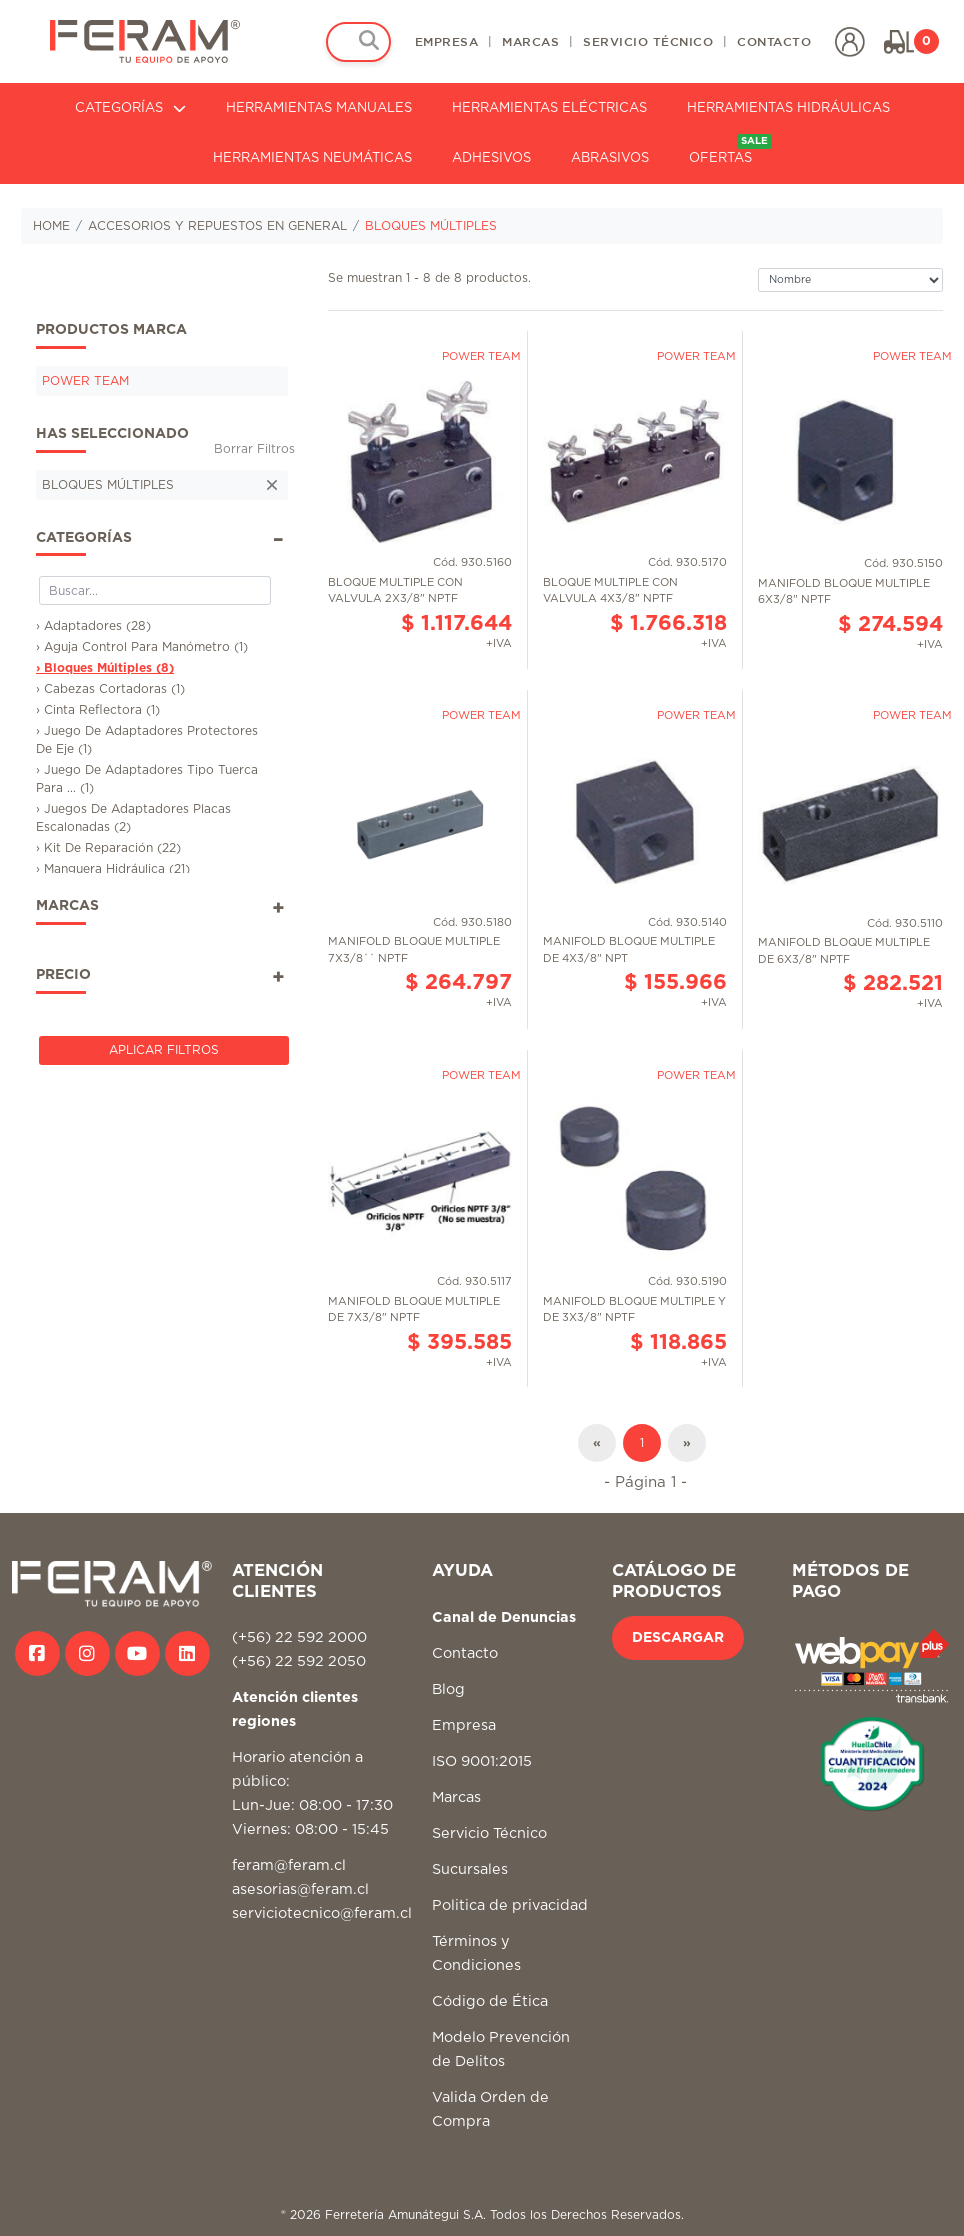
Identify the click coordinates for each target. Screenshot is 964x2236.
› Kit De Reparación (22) (108, 848)
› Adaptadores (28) (93, 626)
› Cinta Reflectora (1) (98, 710)
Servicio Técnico (489, 1833)
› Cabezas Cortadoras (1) (110, 689)
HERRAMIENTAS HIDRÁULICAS (788, 108)
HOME (51, 226)
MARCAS (530, 41)
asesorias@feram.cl (300, 1889)
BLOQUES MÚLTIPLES (431, 226)
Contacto (465, 1653)
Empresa (464, 1725)
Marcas (456, 1797)
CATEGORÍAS (130, 108)
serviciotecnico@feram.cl (322, 1913)
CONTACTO (774, 41)
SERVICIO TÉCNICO (648, 41)
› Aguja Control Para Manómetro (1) (142, 647)
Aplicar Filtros (164, 1050)
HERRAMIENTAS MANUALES (319, 108)
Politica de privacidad (510, 1905)
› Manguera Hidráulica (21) (113, 869)
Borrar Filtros (254, 449)
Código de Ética (490, 2001)
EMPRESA (447, 41)
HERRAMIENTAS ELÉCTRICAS (549, 108)
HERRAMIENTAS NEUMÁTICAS (312, 158)
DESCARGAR (678, 1638)
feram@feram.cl (289, 1865)
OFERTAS (730, 149)
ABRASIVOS (610, 158)
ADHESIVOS (491, 158)
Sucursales (470, 1869)
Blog (448, 1689)
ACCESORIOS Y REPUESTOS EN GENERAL (217, 226)
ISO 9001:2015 (482, 1761)
